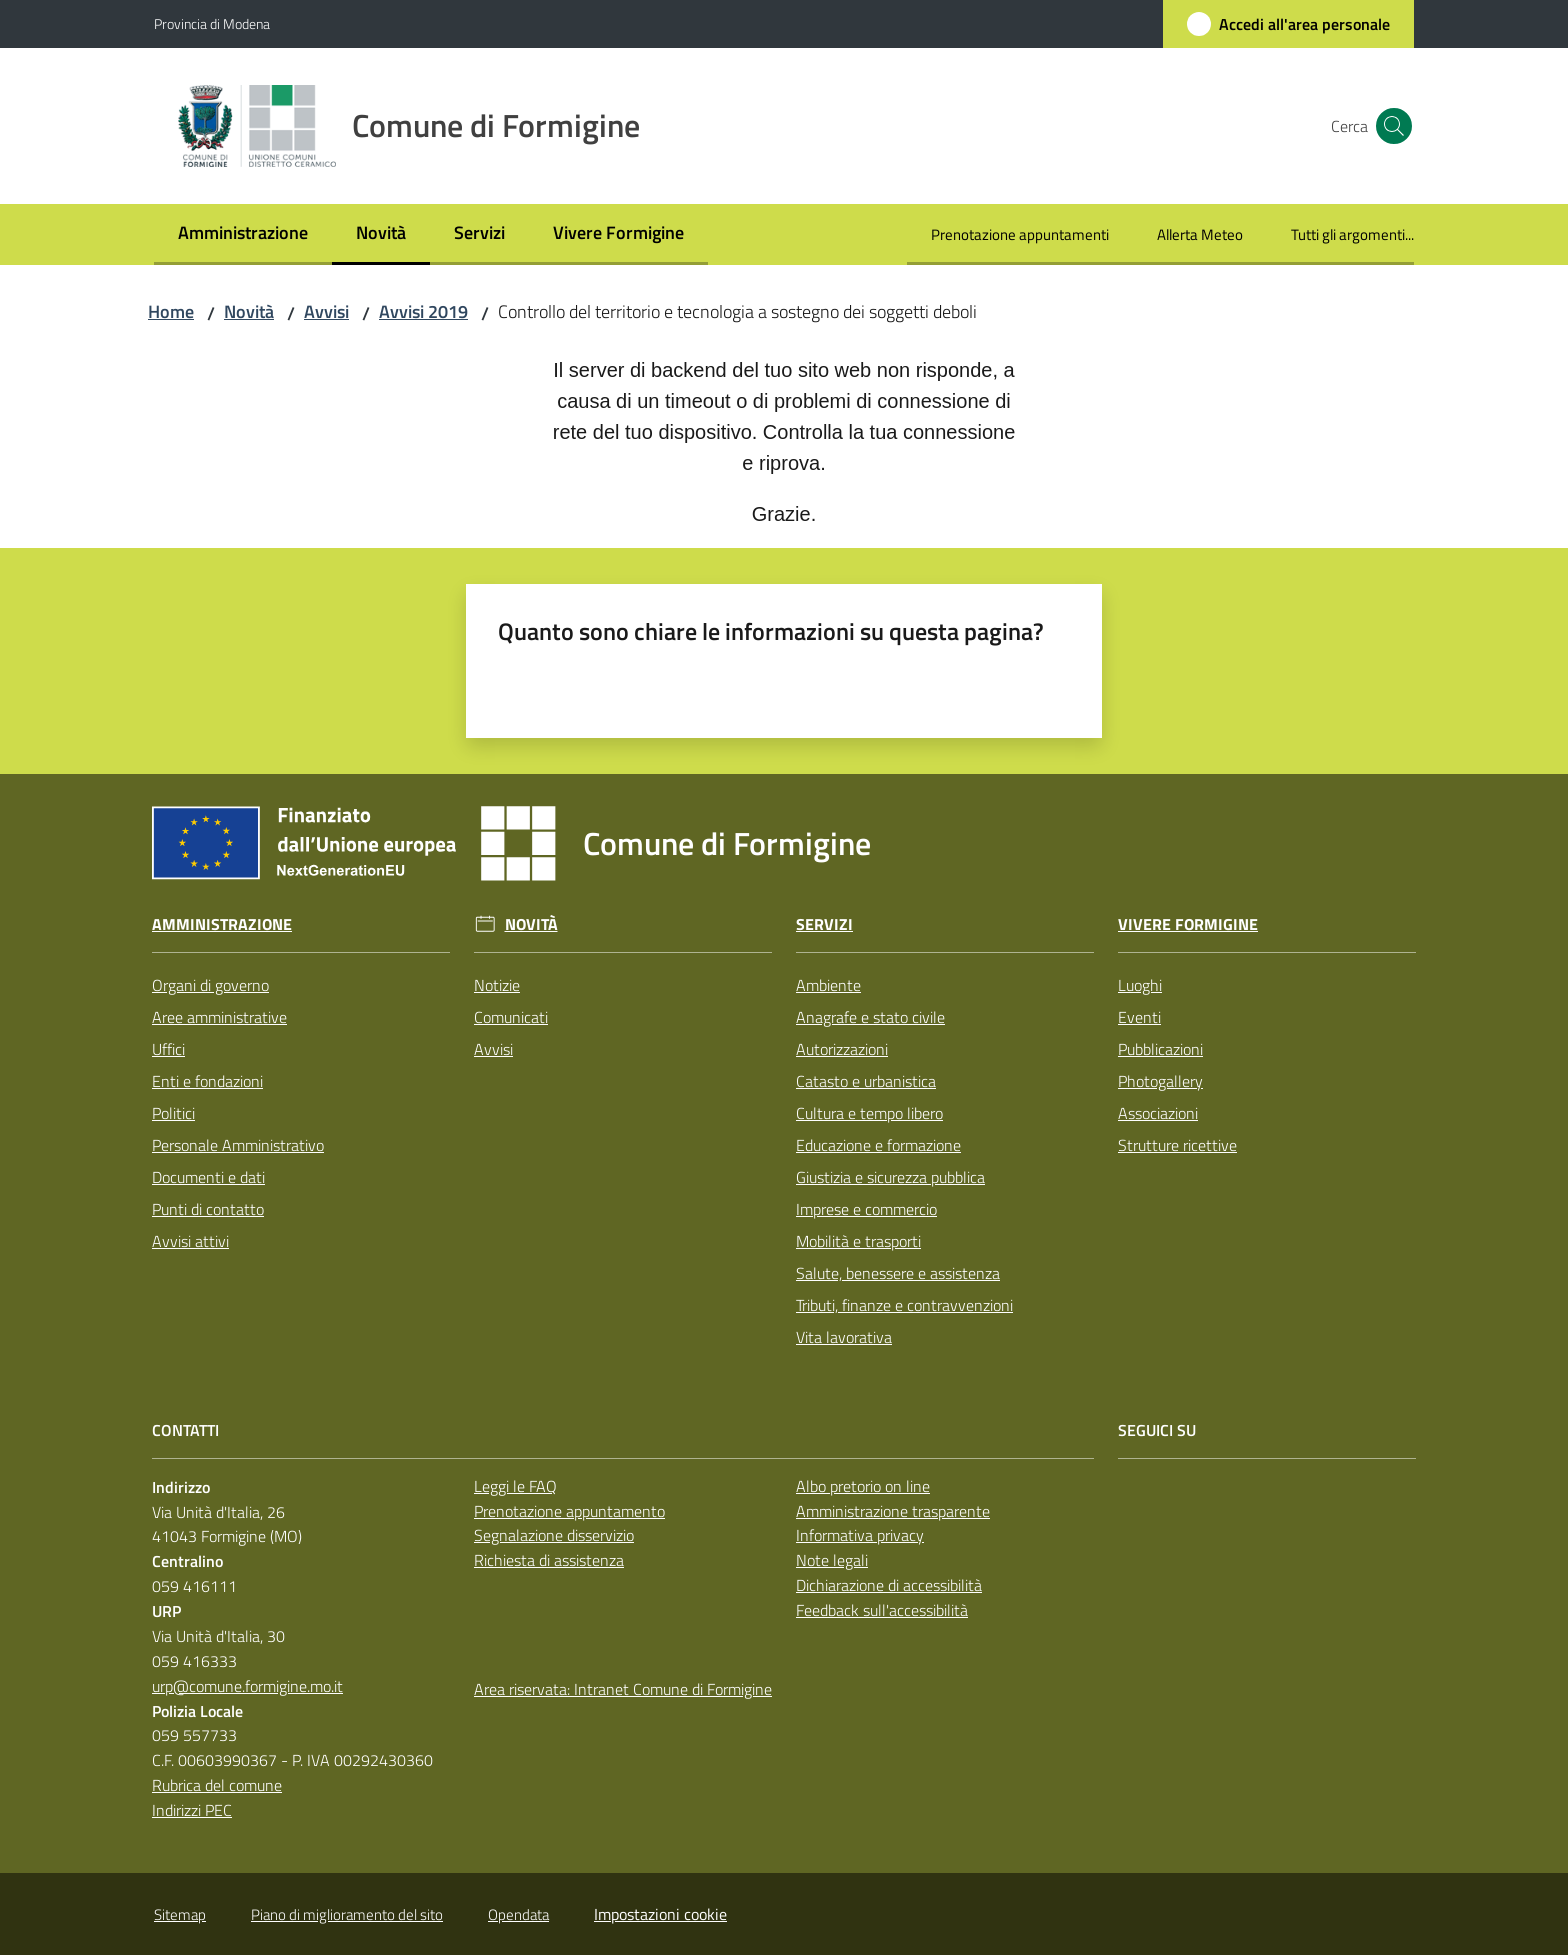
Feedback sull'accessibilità (882, 1610)
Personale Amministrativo (238, 1145)
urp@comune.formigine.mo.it (247, 1686)
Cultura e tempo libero (869, 1113)
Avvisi (326, 311)
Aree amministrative (219, 1017)
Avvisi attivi (190, 1241)
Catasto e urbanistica (866, 1081)
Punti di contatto (208, 1209)
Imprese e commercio (866, 1209)
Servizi (824, 924)
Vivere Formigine (1188, 924)
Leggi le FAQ (515, 1486)
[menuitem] (243, 234)
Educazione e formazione (878, 1145)
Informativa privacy (860, 1535)
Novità (249, 311)
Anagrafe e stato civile (870, 1017)
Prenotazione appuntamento (569, 1511)
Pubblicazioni (1160, 1049)
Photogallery (1160, 1081)
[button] (1390, 126)
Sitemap (180, 1914)
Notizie (497, 985)
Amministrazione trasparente (893, 1511)
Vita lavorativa (844, 1337)
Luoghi (1140, 985)
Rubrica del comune (217, 1785)
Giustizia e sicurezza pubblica (890, 1177)
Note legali (832, 1560)
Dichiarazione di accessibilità (889, 1585)
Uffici (168, 1049)
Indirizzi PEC (192, 1810)
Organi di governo (210, 985)
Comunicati (511, 1017)
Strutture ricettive (1177, 1145)
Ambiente (828, 985)
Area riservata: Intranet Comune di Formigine (623, 1689)
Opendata (518, 1914)
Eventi (1139, 1017)
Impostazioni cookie (660, 1914)
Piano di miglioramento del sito (347, 1914)
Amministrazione (222, 924)
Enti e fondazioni (207, 1081)
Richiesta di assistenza (549, 1560)
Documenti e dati (208, 1177)
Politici (173, 1113)
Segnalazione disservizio (554, 1535)
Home (171, 311)
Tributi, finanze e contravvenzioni (904, 1305)
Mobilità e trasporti (858, 1241)
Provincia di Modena (212, 23)
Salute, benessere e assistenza (898, 1273)
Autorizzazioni (842, 1049)
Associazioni (1158, 1113)
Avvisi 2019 (423, 311)
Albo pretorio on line (863, 1486)
